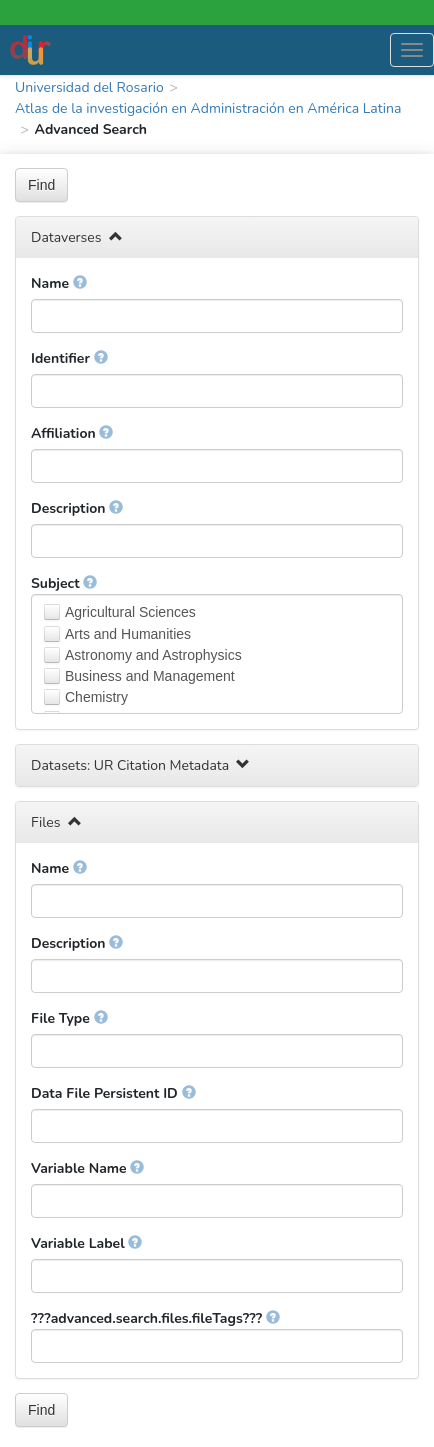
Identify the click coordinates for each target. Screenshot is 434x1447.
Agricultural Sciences (130, 612)
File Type (69, 1018)
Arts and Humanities (128, 634)
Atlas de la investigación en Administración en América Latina (208, 108)
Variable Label (86, 1243)
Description (77, 508)
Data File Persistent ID (113, 1093)
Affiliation (72, 433)
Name (59, 283)
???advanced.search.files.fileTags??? (155, 1318)
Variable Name (87, 1168)
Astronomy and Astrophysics (153, 655)
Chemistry (96, 697)
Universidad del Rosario (89, 87)
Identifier (69, 358)
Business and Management (150, 676)
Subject (64, 583)
